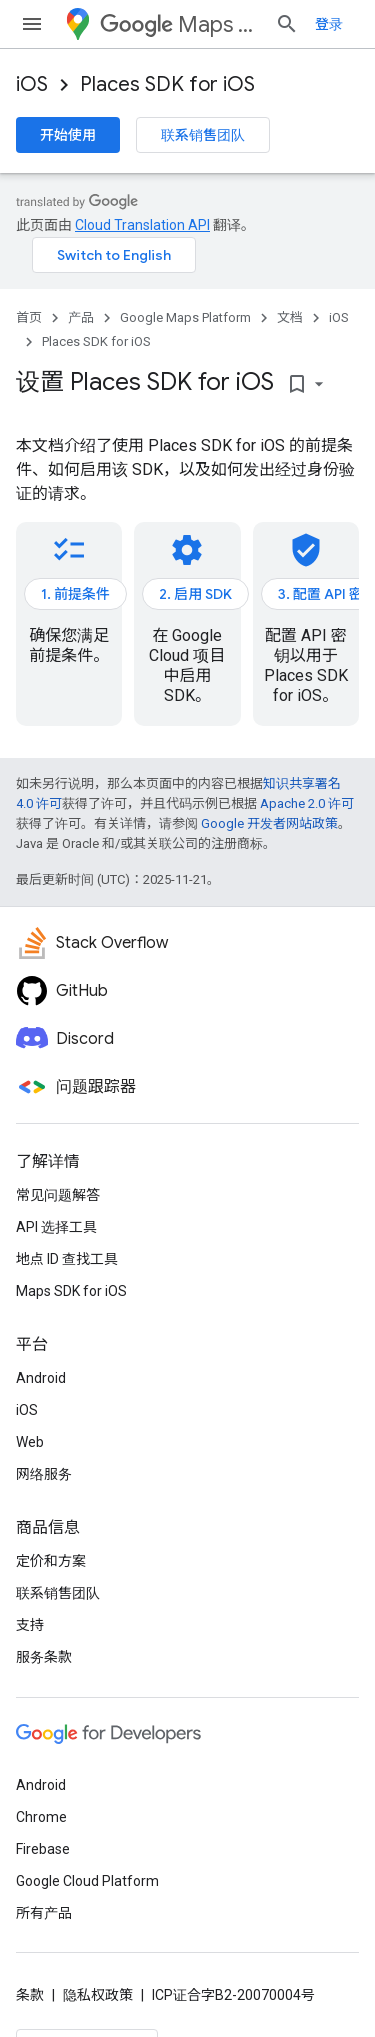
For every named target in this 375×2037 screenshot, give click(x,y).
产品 (81, 317)
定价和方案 (51, 1561)
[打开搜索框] (287, 24)
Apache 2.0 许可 (307, 803)
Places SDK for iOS (167, 84)
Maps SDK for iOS (71, 1291)
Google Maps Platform (185, 317)
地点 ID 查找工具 (67, 1259)
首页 (29, 317)
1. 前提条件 (75, 594)
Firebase (43, 1849)
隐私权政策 (98, 1995)
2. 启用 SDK (195, 594)
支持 (30, 1625)
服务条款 (44, 1657)
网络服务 (44, 1474)
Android (41, 1378)
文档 (290, 317)
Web (30, 1442)
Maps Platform (179, 24)
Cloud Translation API (142, 225)
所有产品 (44, 1913)
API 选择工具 (56, 1227)
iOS (32, 84)
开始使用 (68, 135)
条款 (30, 1995)
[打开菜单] (32, 24)
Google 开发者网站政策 (269, 823)
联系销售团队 (203, 135)
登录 (329, 24)
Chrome (41, 1817)
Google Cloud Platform (87, 1881)
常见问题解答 (58, 1195)
